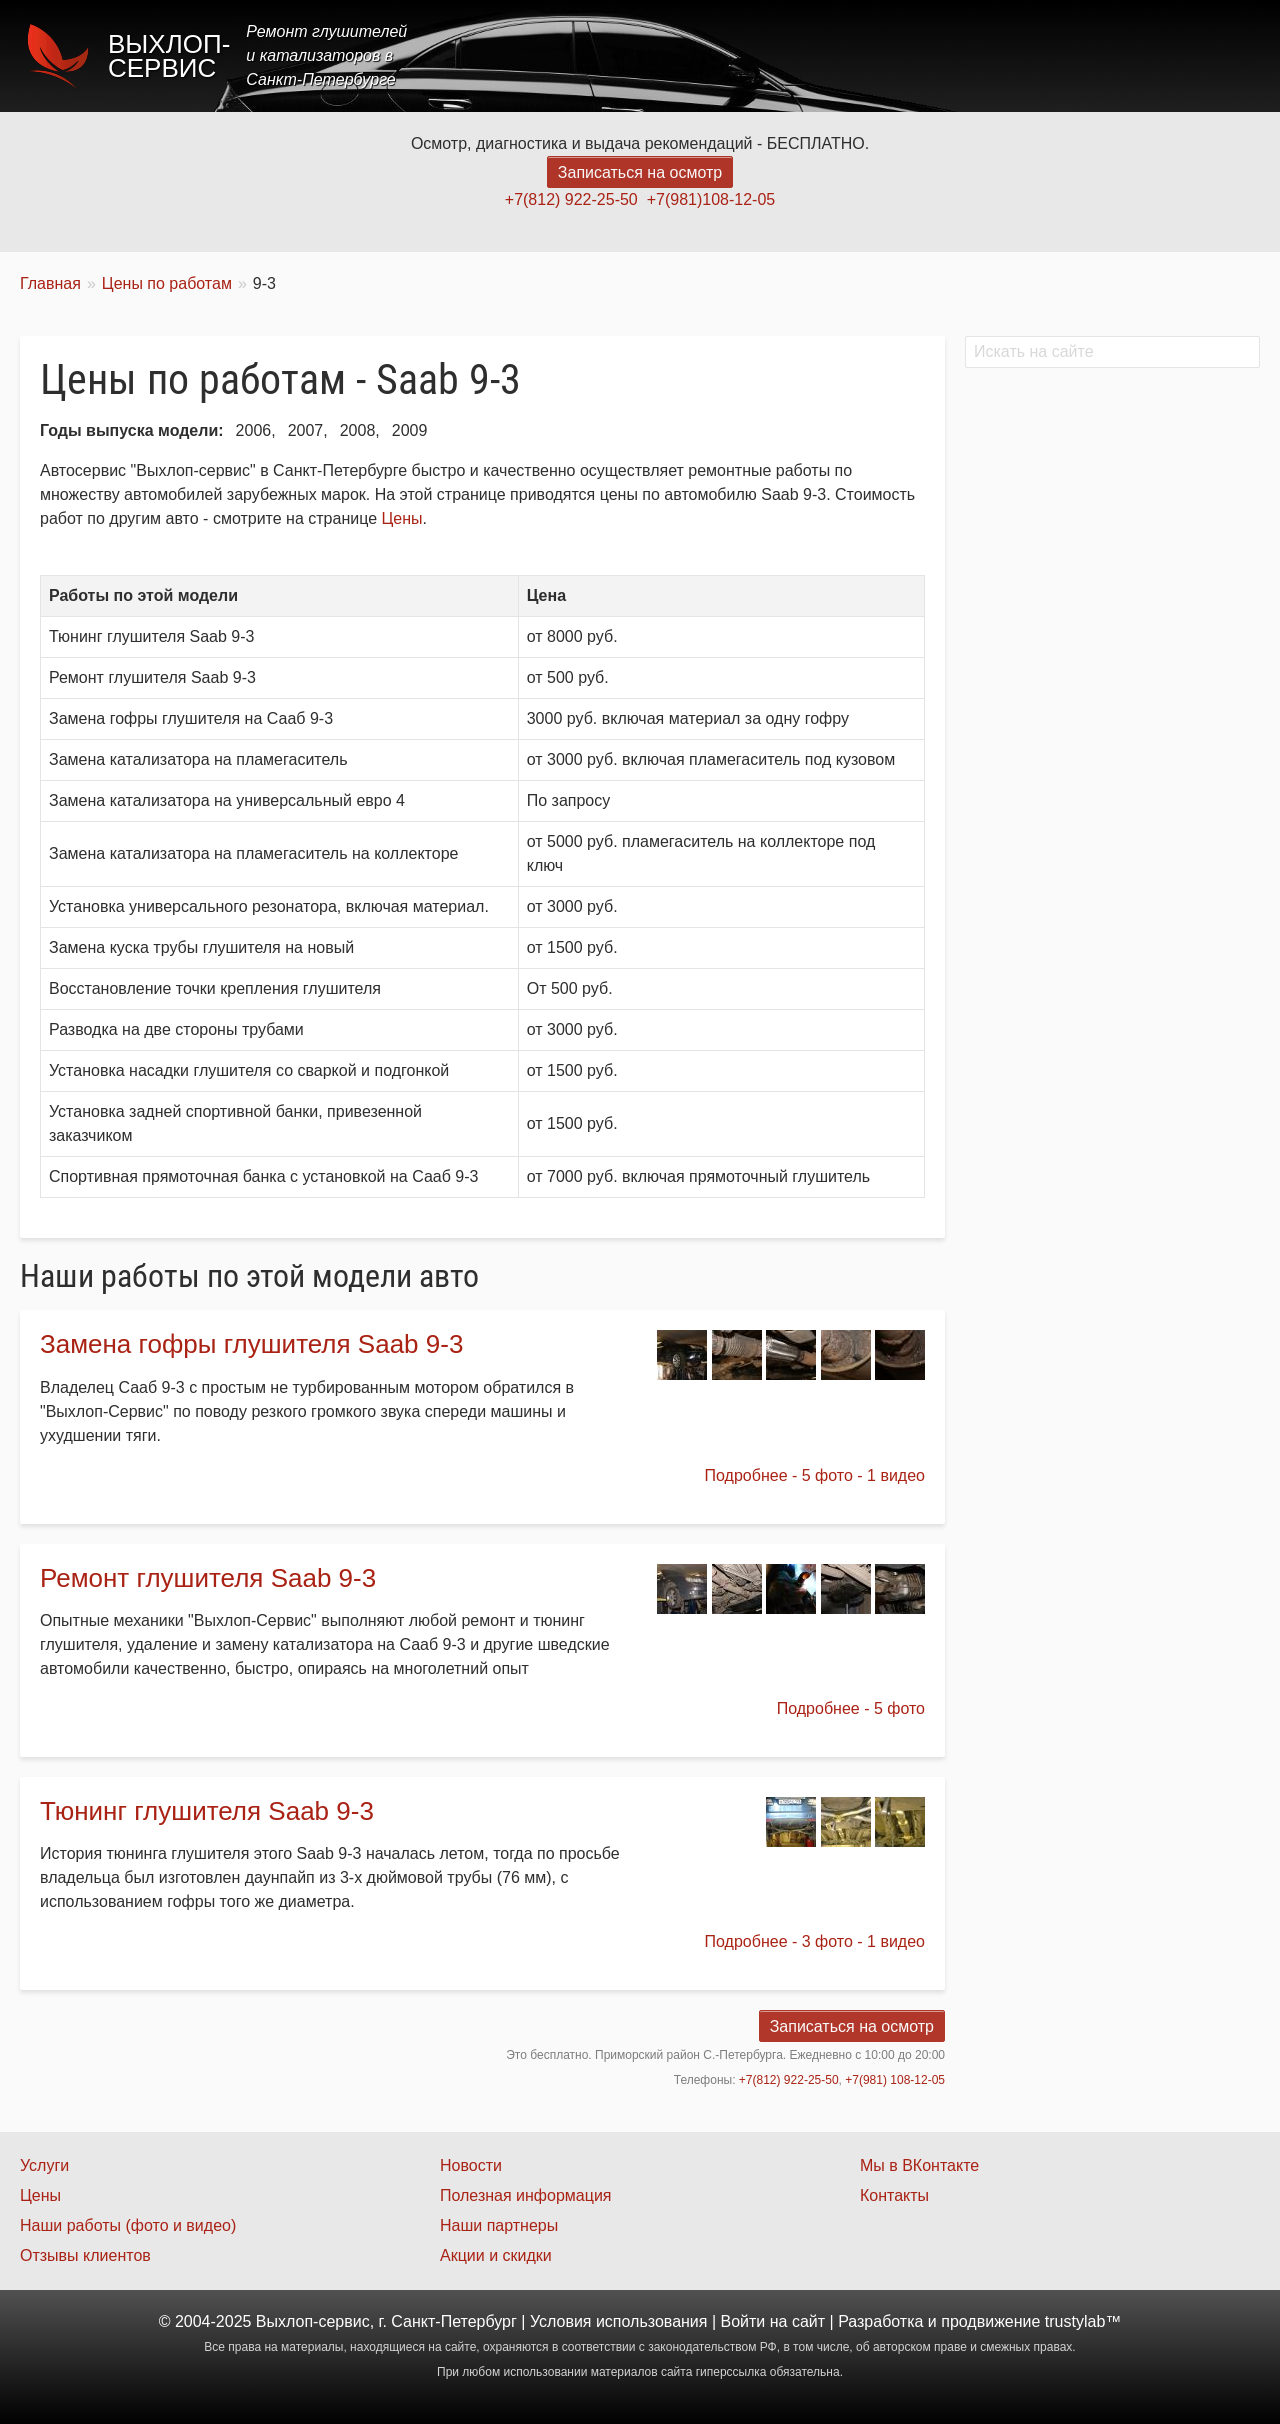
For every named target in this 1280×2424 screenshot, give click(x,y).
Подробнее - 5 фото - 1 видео (815, 1475)
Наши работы (1083, 55)
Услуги (813, 55)
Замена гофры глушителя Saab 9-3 (251, 1344)
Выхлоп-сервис (169, 56)
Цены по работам (167, 283)
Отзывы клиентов (85, 2255)
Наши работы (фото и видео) (128, 2225)
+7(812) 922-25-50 (571, 199)
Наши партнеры (499, 2225)
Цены (894, 55)
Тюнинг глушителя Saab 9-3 (207, 1811)
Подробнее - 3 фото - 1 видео (815, 1941)
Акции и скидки (496, 2255)
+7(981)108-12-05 (711, 199)
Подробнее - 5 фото (851, 1708)
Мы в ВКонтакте (919, 2165)
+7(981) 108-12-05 (895, 2080)
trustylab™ (1083, 2321)
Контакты (1206, 55)
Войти (743, 2321)
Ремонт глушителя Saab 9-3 (208, 1578)
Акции (972, 55)
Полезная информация (526, 2195)
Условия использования (619, 2321)
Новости (471, 2165)
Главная (722, 55)
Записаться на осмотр (640, 172)
